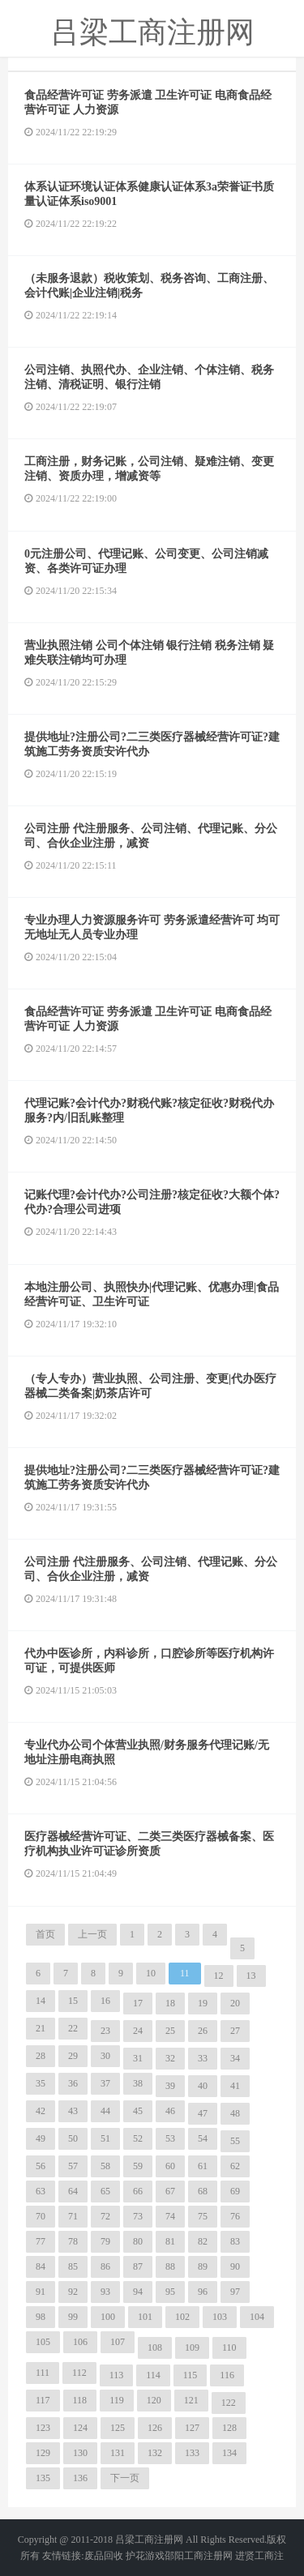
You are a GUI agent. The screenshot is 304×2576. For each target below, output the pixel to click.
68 (203, 2191)
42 (40, 2111)
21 (40, 2028)
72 (105, 2216)
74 (170, 2216)
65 (105, 2191)
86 (105, 2266)
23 (105, 2030)
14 (40, 2000)
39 (170, 2085)
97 (235, 2291)
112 (79, 2372)
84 (40, 2266)
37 (105, 2083)
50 (73, 2138)
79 (105, 2241)
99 (73, 2316)
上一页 (92, 1934)
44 (105, 2111)
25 (170, 2030)
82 (203, 2241)
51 (105, 2138)
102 (182, 2316)
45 (138, 2111)
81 (170, 2241)
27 (235, 2030)
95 (170, 2291)
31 (138, 2058)
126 (155, 2427)
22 (73, 2028)
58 (105, 2166)
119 (116, 2400)
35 (40, 2083)
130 (80, 2453)
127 (192, 2427)
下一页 (124, 2478)
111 (42, 2372)
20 (235, 2003)
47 (203, 2113)
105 (43, 2341)
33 (203, 2058)
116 (227, 2375)
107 (117, 2341)
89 (203, 2266)
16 (105, 2000)
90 (235, 2266)
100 (108, 2316)
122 (228, 2402)
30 (105, 2055)
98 (40, 2316)
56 (40, 2166)
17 (138, 2003)
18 (170, 2003)
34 (235, 2058)
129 (43, 2453)
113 (116, 2375)
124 (80, 2427)
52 (138, 2138)
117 (43, 2400)
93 (105, 2291)
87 (138, 2266)
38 (138, 2083)
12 (219, 1975)
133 (192, 2453)
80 (138, 2241)
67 (170, 2191)
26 (203, 2030)
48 (235, 2113)
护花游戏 (145, 2555)
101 (145, 2316)
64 (73, 2191)
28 (40, 2055)
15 (73, 2000)
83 (235, 2241)
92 (73, 2291)
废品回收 (103, 2555)
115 (190, 2375)
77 (40, 2241)
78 (73, 2241)
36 (73, 2083)
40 (203, 2085)
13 (251, 1975)
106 (80, 2341)
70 (40, 2216)
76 (235, 2216)
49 (40, 2138)
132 (155, 2453)
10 (151, 1973)
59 (138, 2166)
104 (257, 2316)
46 (170, 2111)
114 (153, 2375)
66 (138, 2191)
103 (219, 2316)
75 (203, 2216)
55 (235, 2141)
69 (235, 2191)
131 (117, 2453)
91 (40, 2291)
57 (73, 2166)
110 (229, 2347)
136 (80, 2478)
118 (80, 2400)
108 (155, 2347)
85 (73, 2266)
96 (203, 2291)
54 (203, 2138)
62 (235, 2166)
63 (40, 2191)
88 (170, 2266)
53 (170, 2138)
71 (73, 2216)
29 (73, 2055)
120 (154, 2400)
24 (138, 2030)
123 (43, 2427)
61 (203, 2166)
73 (138, 2216)
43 (73, 2111)
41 (235, 2085)
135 (43, 2478)
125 (117, 2427)
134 (229, 2453)
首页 (45, 1934)
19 (203, 2003)
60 (170, 2166)
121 (191, 2400)
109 (192, 2347)
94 (138, 2291)
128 (229, 2427)
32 (170, 2058)
